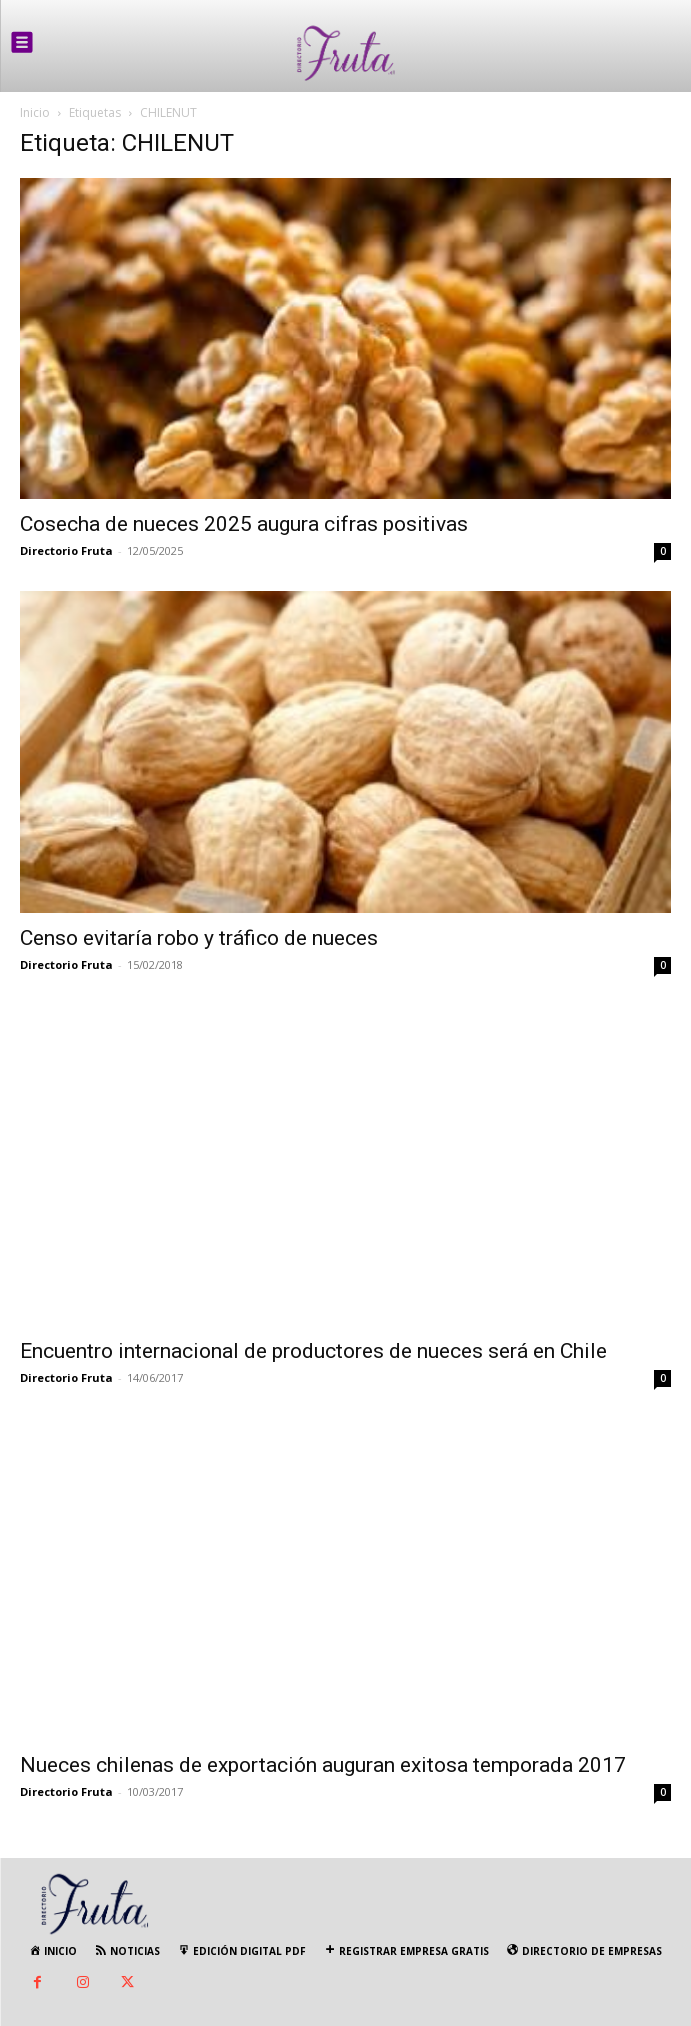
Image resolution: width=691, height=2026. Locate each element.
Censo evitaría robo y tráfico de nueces (199, 938)
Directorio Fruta (66, 550)
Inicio (35, 112)
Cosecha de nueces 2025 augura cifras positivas (244, 524)
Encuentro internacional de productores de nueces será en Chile (313, 1351)
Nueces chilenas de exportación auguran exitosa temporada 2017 (323, 1765)
